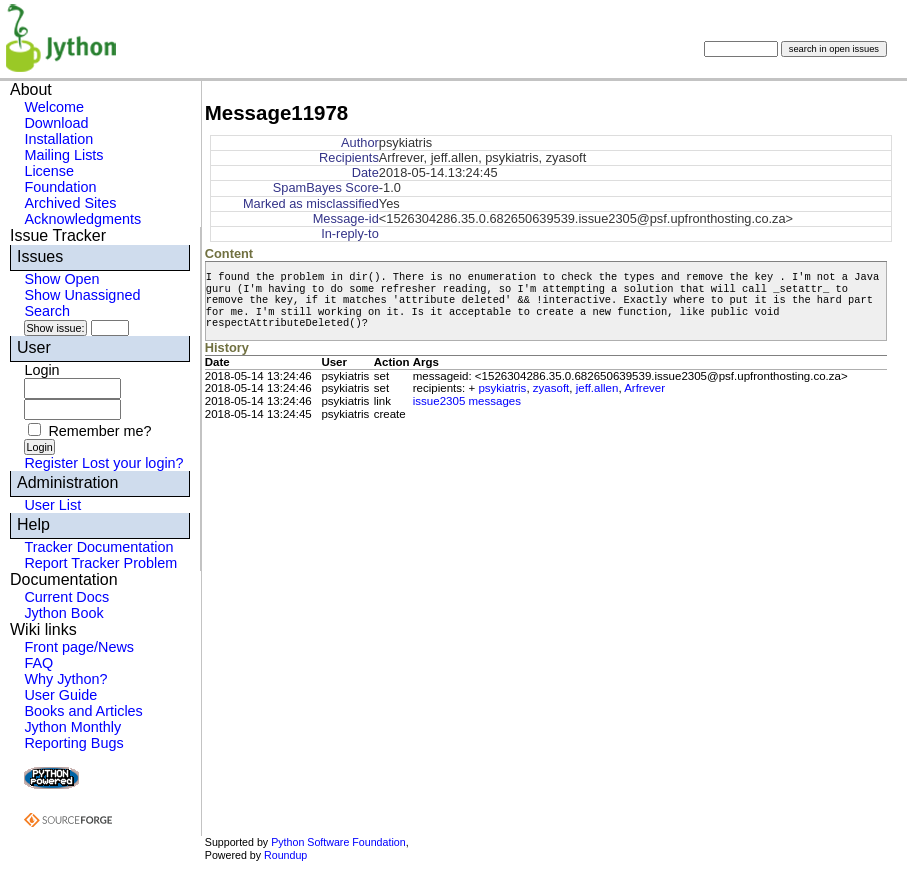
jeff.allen (597, 388)
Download (56, 123)
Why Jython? (65, 679)
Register (51, 463)
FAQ (38, 663)
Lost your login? (133, 463)
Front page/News (79, 647)
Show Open (61, 279)
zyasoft (551, 388)
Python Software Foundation (338, 842)
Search (47, 311)
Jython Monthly (72, 727)
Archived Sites (70, 203)
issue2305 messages (467, 401)
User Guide (60, 695)
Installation (58, 139)
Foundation (60, 187)
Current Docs (66, 597)
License (49, 171)
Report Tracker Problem (100, 563)
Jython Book (63, 613)
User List (52, 505)
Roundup (285, 855)
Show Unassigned (82, 295)
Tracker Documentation (98, 547)
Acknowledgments (82, 219)
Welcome (54, 107)
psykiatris (502, 388)
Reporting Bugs (73, 743)
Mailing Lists (63, 155)
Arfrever (644, 388)
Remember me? (99, 431)
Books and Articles (83, 711)
